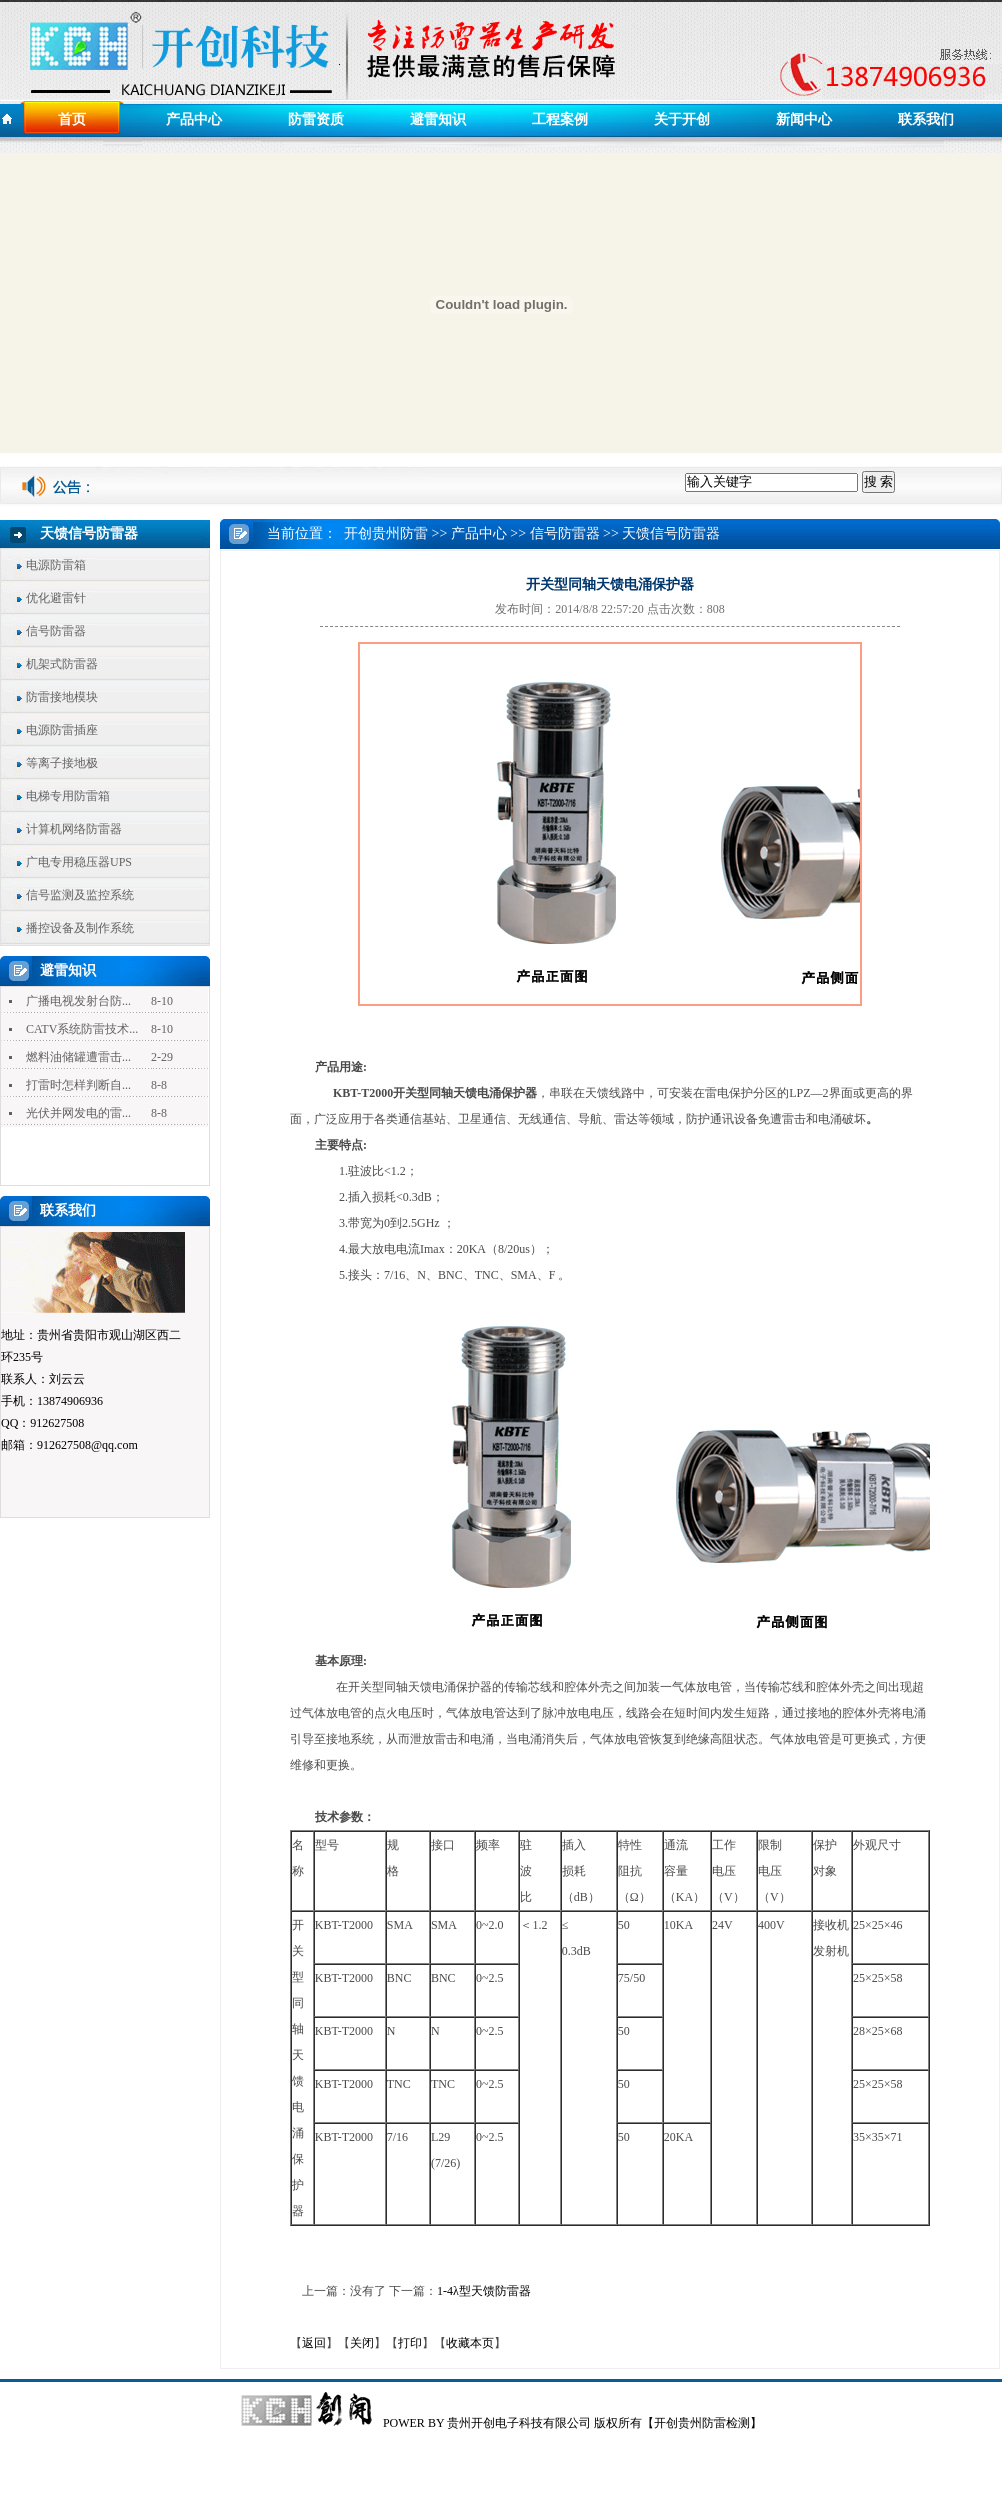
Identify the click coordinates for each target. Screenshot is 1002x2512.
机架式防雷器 (62, 664)
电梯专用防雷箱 (68, 796)
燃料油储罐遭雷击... (78, 1057)
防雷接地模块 (62, 697)
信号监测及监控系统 (80, 895)
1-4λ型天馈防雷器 (484, 2291)
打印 (410, 2343)
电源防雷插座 (62, 730)
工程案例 (560, 119)
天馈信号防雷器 (671, 533)
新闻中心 (804, 119)
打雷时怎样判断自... (78, 1085)
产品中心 (194, 119)
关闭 (362, 2343)
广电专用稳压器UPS (79, 862)
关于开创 (682, 119)
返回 (314, 2343)
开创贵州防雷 (386, 533)
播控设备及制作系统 (80, 928)
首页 (72, 119)
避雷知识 (438, 119)
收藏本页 (470, 2343)
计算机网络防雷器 (74, 829)
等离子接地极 (62, 763)
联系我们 (926, 119)
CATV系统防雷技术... (82, 1029)
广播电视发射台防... (78, 1001)
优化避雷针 (56, 598)
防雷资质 (316, 119)
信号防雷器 (56, 631)
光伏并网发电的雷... (78, 1113)
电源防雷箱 (56, 565)
